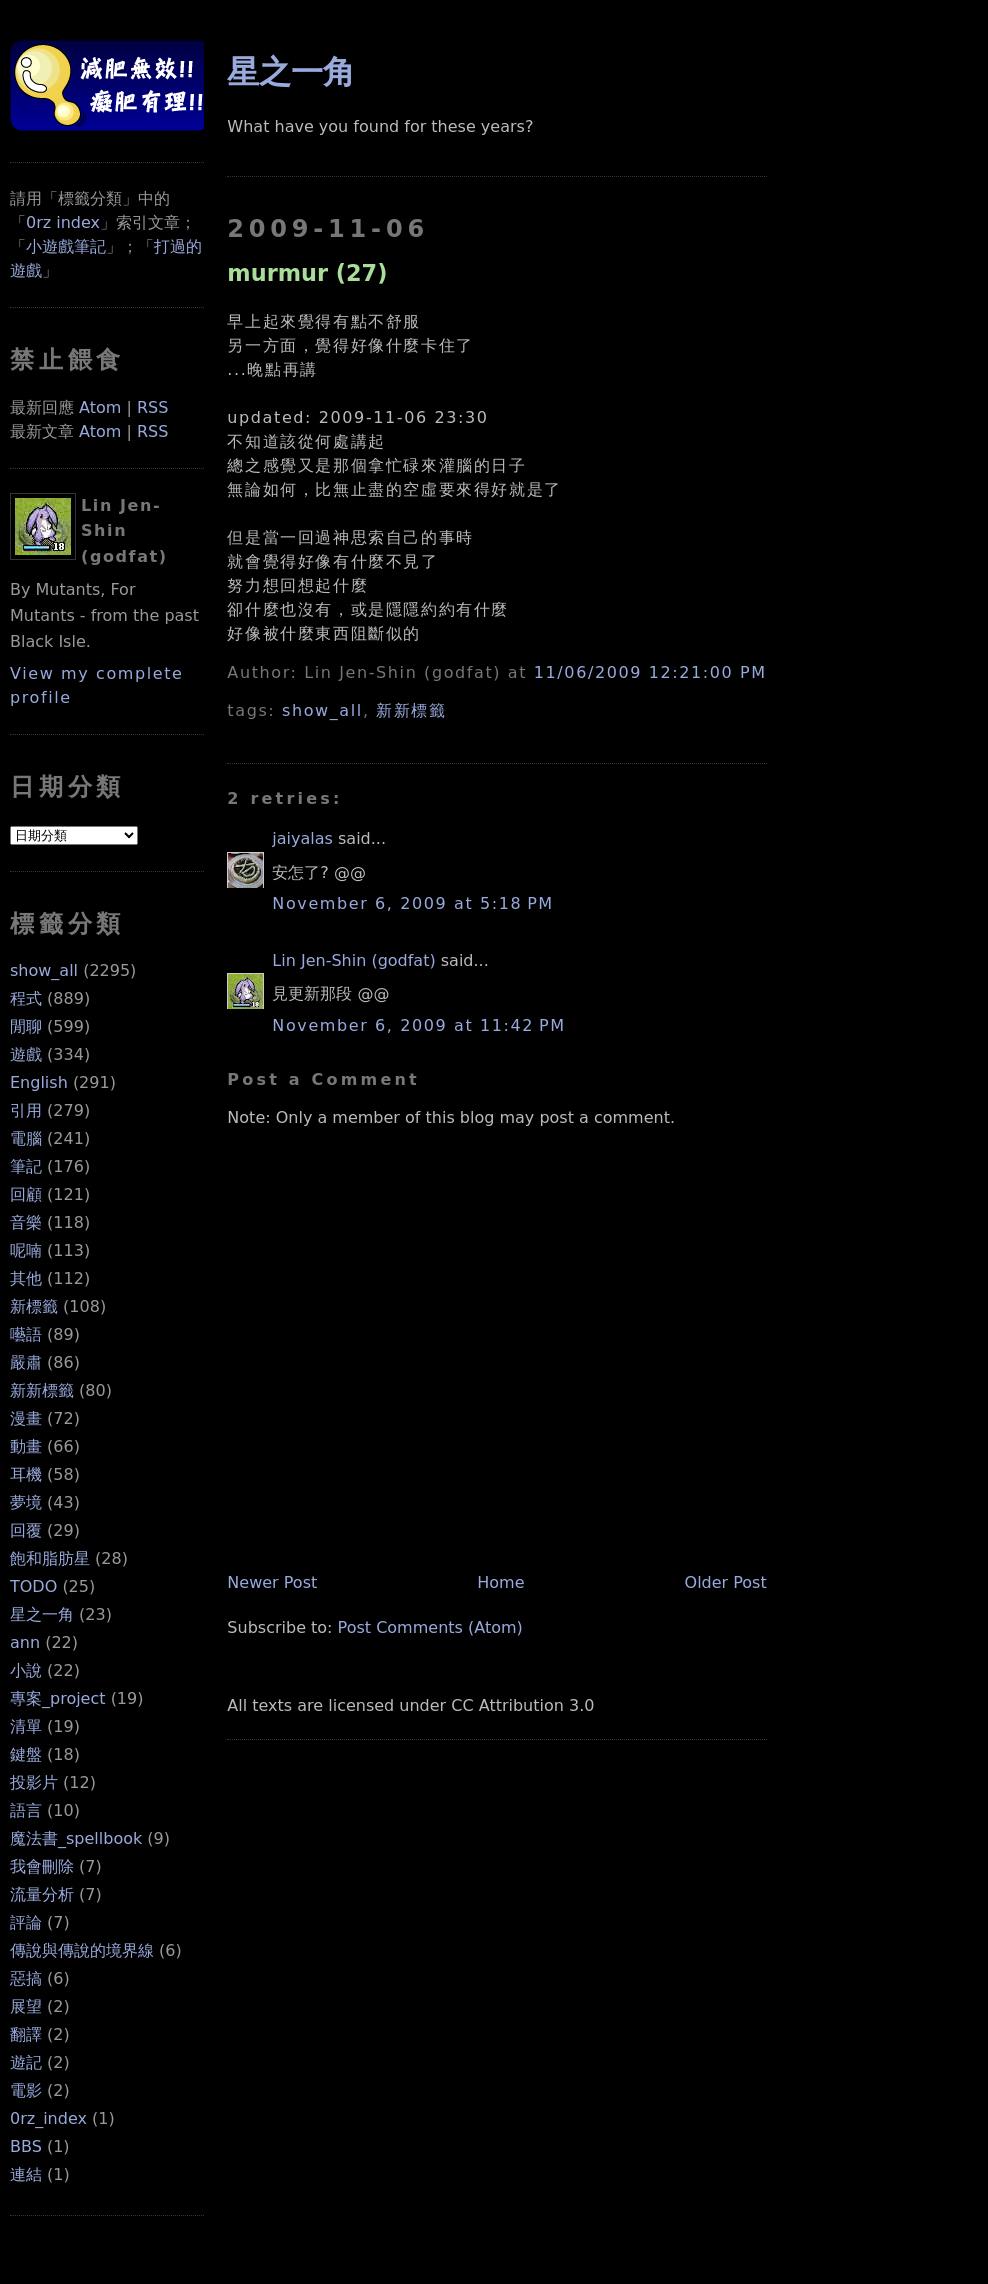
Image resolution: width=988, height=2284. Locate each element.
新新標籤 (42, 1390)
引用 (26, 1110)
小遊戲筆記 (66, 246)
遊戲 (26, 1054)
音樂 (26, 1222)
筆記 (26, 1166)
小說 (26, 1670)
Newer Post (272, 1582)
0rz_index (48, 2118)
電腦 (26, 1138)
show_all (44, 970)
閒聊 (26, 1026)
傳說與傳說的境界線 (82, 1950)
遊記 (26, 2062)
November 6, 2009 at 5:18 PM (412, 903)
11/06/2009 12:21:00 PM (650, 672)
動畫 (26, 1446)
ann (25, 1642)
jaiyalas (302, 838)
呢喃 (26, 1250)
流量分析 (42, 1894)
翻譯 (26, 2034)
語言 (26, 1810)
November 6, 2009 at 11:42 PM (418, 1025)
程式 (26, 998)
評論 (26, 1922)
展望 (26, 2006)
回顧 (26, 1194)
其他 (26, 1278)
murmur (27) (307, 273)
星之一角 (42, 1614)
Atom (100, 407)
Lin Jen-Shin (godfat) (353, 960)
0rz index (63, 222)
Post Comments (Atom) (430, 1627)
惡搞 (26, 1978)
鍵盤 (26, 1754)
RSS (152, 407)
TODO (33, 1586)
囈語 (26, 1334)
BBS (26, 2146)
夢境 (26, 1502)
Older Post (726, 1582)
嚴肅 (26, 1362)
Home (500, 1582)
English (39, 1082)
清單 (26, 1726)
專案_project (58, 1698)
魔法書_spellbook (76, 1838)
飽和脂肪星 (50, 1558)
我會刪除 (42, 1866)
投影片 (34, 1782)
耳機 (26, 1474)
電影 (26, 2090)
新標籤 (34, 1306)
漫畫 (26, 1418)
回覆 (26, 1530)
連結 (26, 2174)
